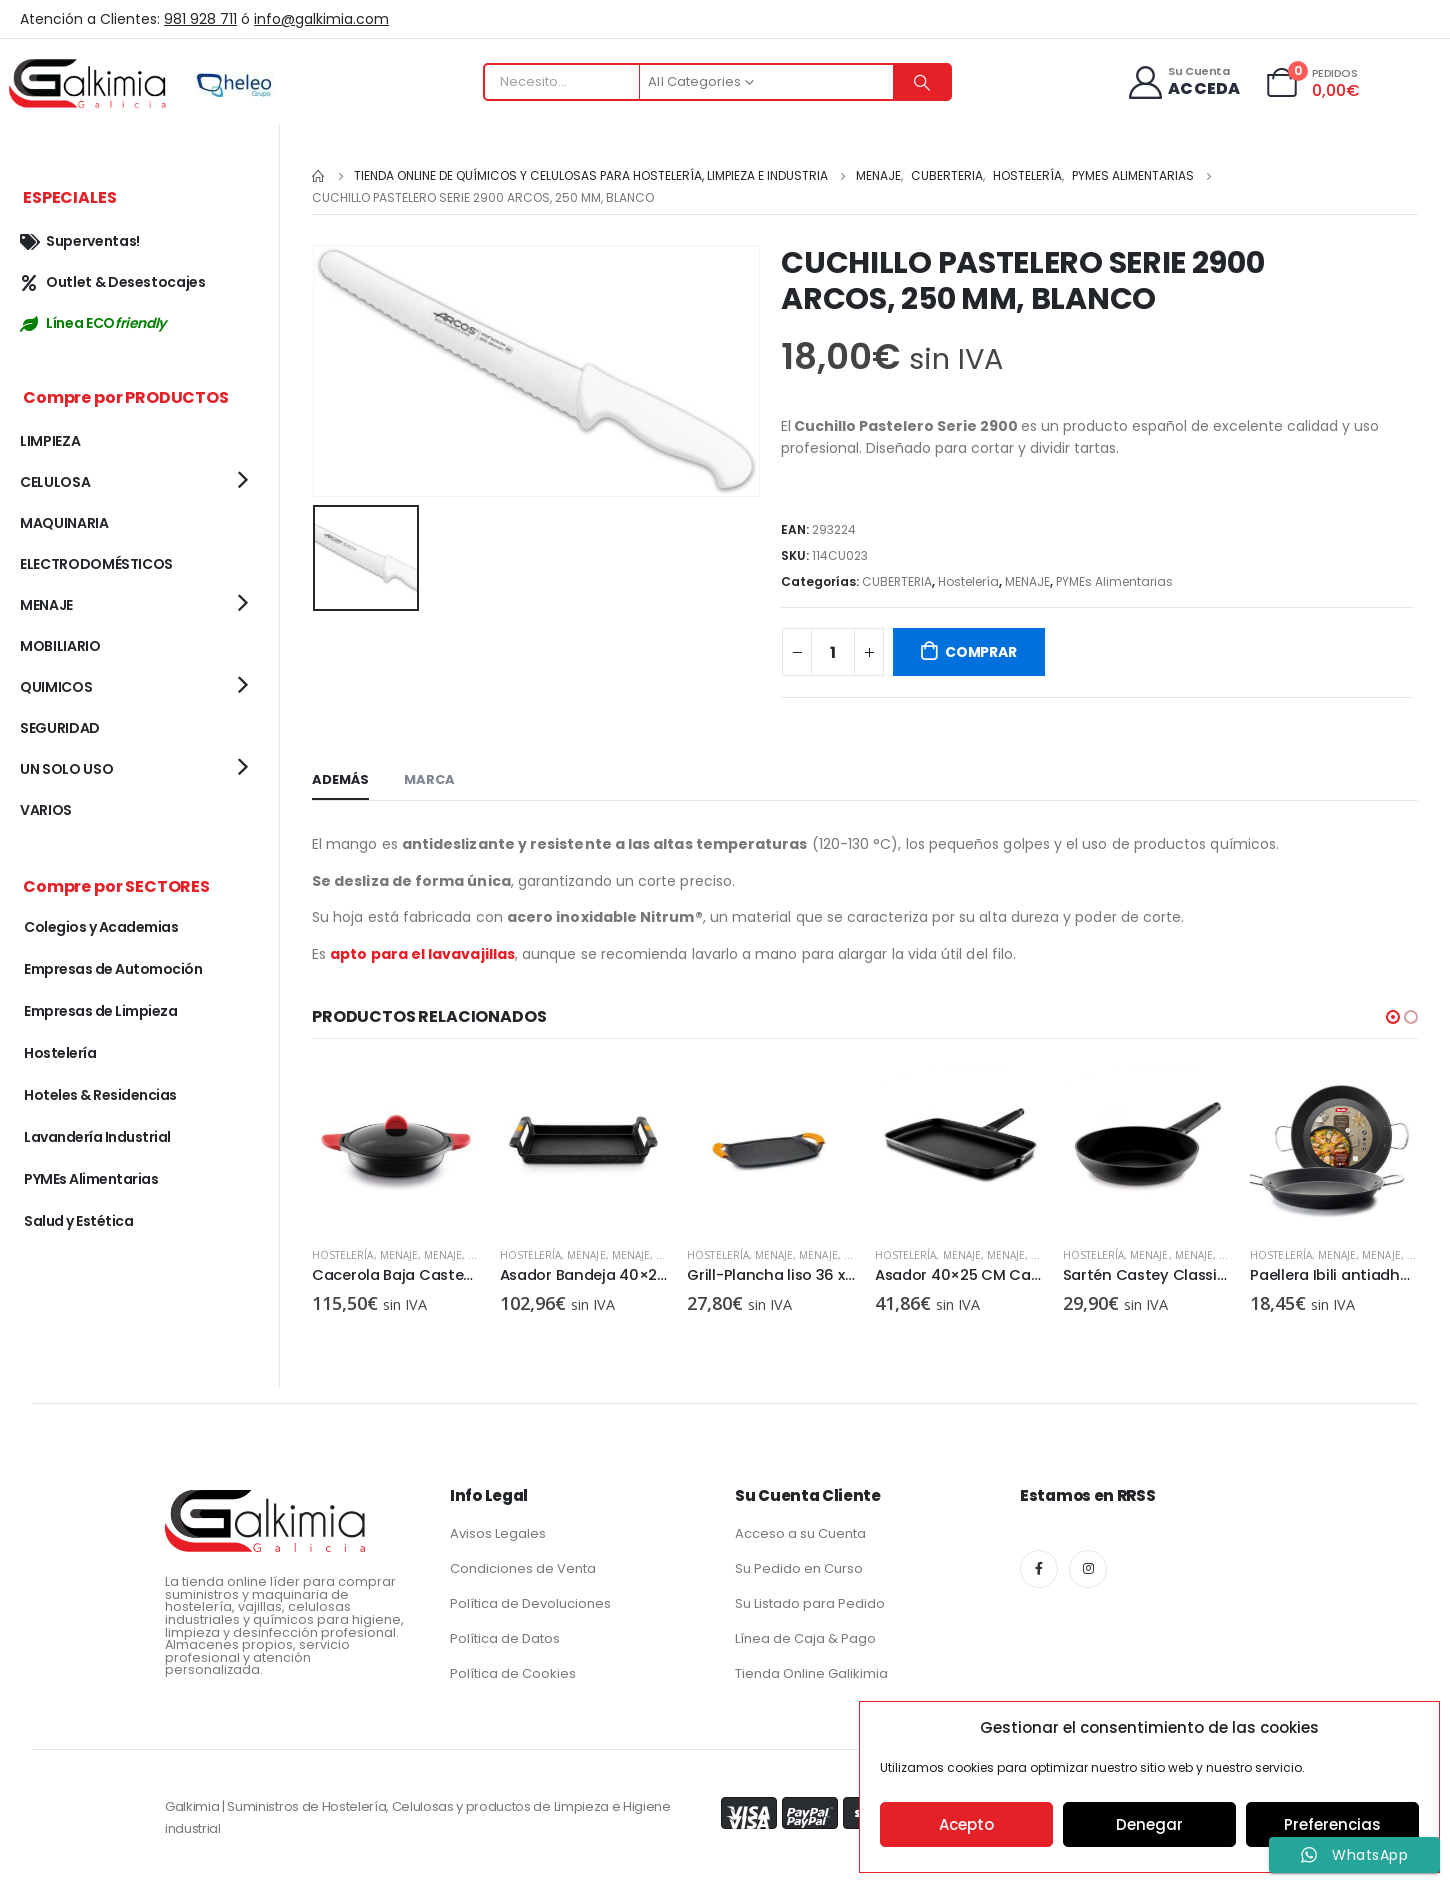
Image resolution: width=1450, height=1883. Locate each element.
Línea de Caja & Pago (805, 1637)
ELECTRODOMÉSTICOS (96, 564)
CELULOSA (55, 482)
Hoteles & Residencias (100, 1095)
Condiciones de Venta (523, 1567)
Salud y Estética (78, 1221)
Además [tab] (340, 779)
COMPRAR (981, 652)
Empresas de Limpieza (100, 1011)
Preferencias (1332, 1824)
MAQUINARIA (64, 523)
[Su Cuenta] (1183, 82)
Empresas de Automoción (113, 969)
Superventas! (80, 241)
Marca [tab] (429, 779)
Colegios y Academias (101, 927)
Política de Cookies (513, 1672)
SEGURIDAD (60, 728)
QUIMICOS (56, 687)
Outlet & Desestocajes (113, 282)
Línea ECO (93, 323)
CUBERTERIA (897, 581)
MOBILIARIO (60, 646)
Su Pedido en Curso (799, 1567)
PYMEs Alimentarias (1114, 581)
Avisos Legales (498, 1532)
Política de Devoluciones (530, 1602)
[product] (396, 1147)
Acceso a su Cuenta (800, 1532)
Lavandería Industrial (97, 1137)
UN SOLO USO (66, 769)
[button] (1393, 1017)
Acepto (966, 1824)
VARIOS (46, 810)
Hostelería (968, 581)
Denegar (1149, 1824)
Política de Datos (505, 1637)
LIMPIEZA (50, 441)
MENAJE (1027, 581)
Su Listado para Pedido (810, 1602)
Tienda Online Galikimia (811, 1672)
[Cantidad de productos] (833, 652)
